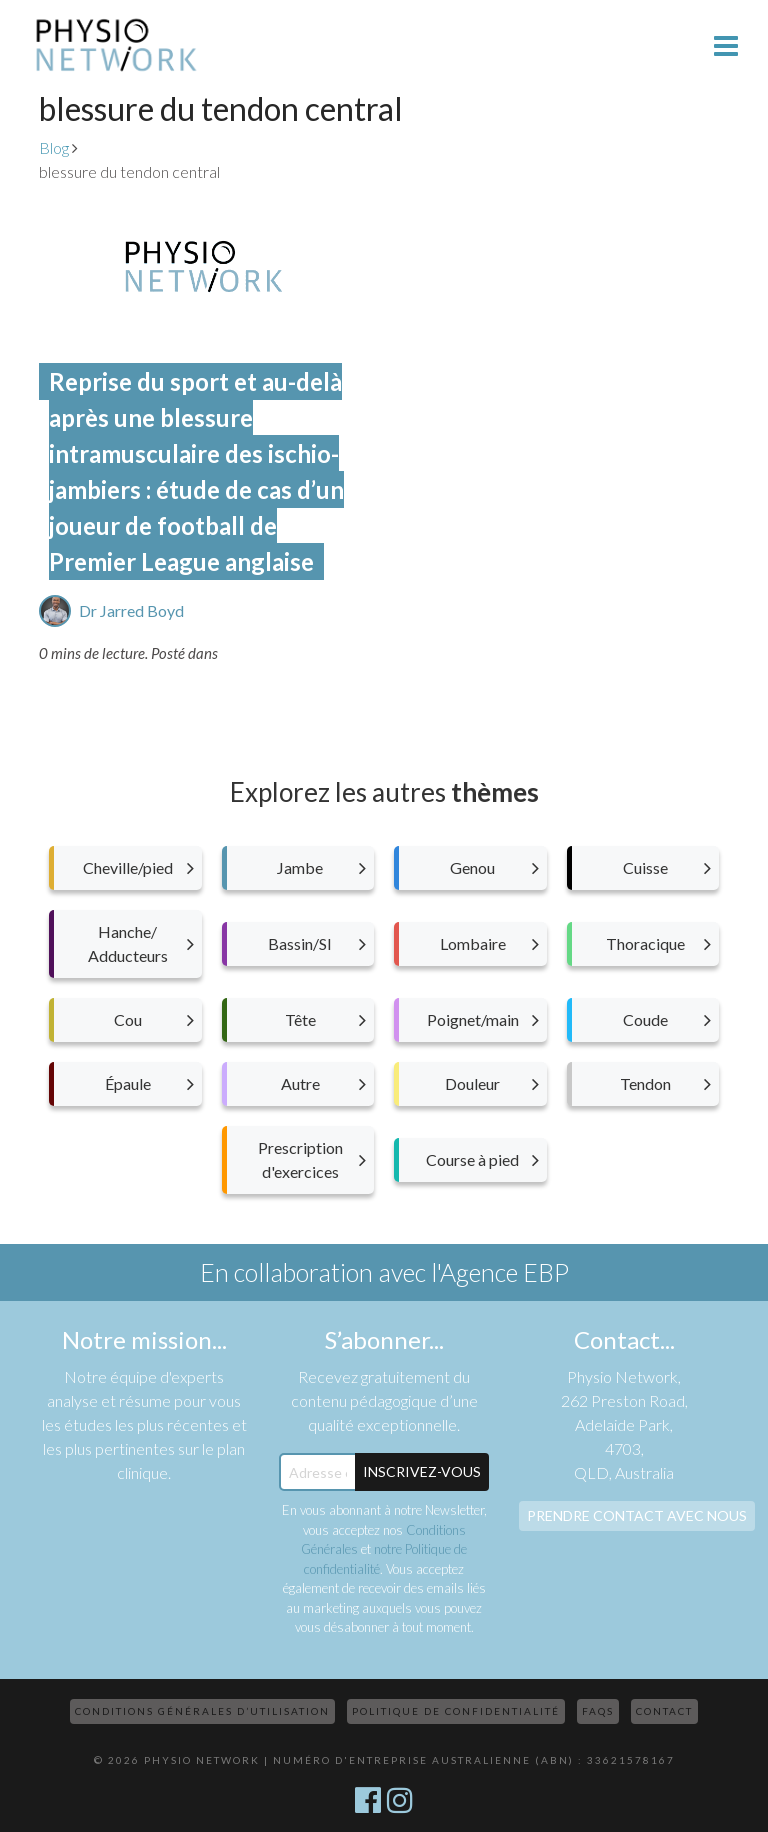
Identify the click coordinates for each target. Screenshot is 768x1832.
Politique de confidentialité (456, 1711)
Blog (54, 147)
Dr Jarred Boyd (131, 610)
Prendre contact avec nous (637, 1515)
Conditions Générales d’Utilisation (202, 1711)
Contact (664, 1711)
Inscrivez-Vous (422, 1471)
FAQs (598, 1711)
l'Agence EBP (500, 1272)
